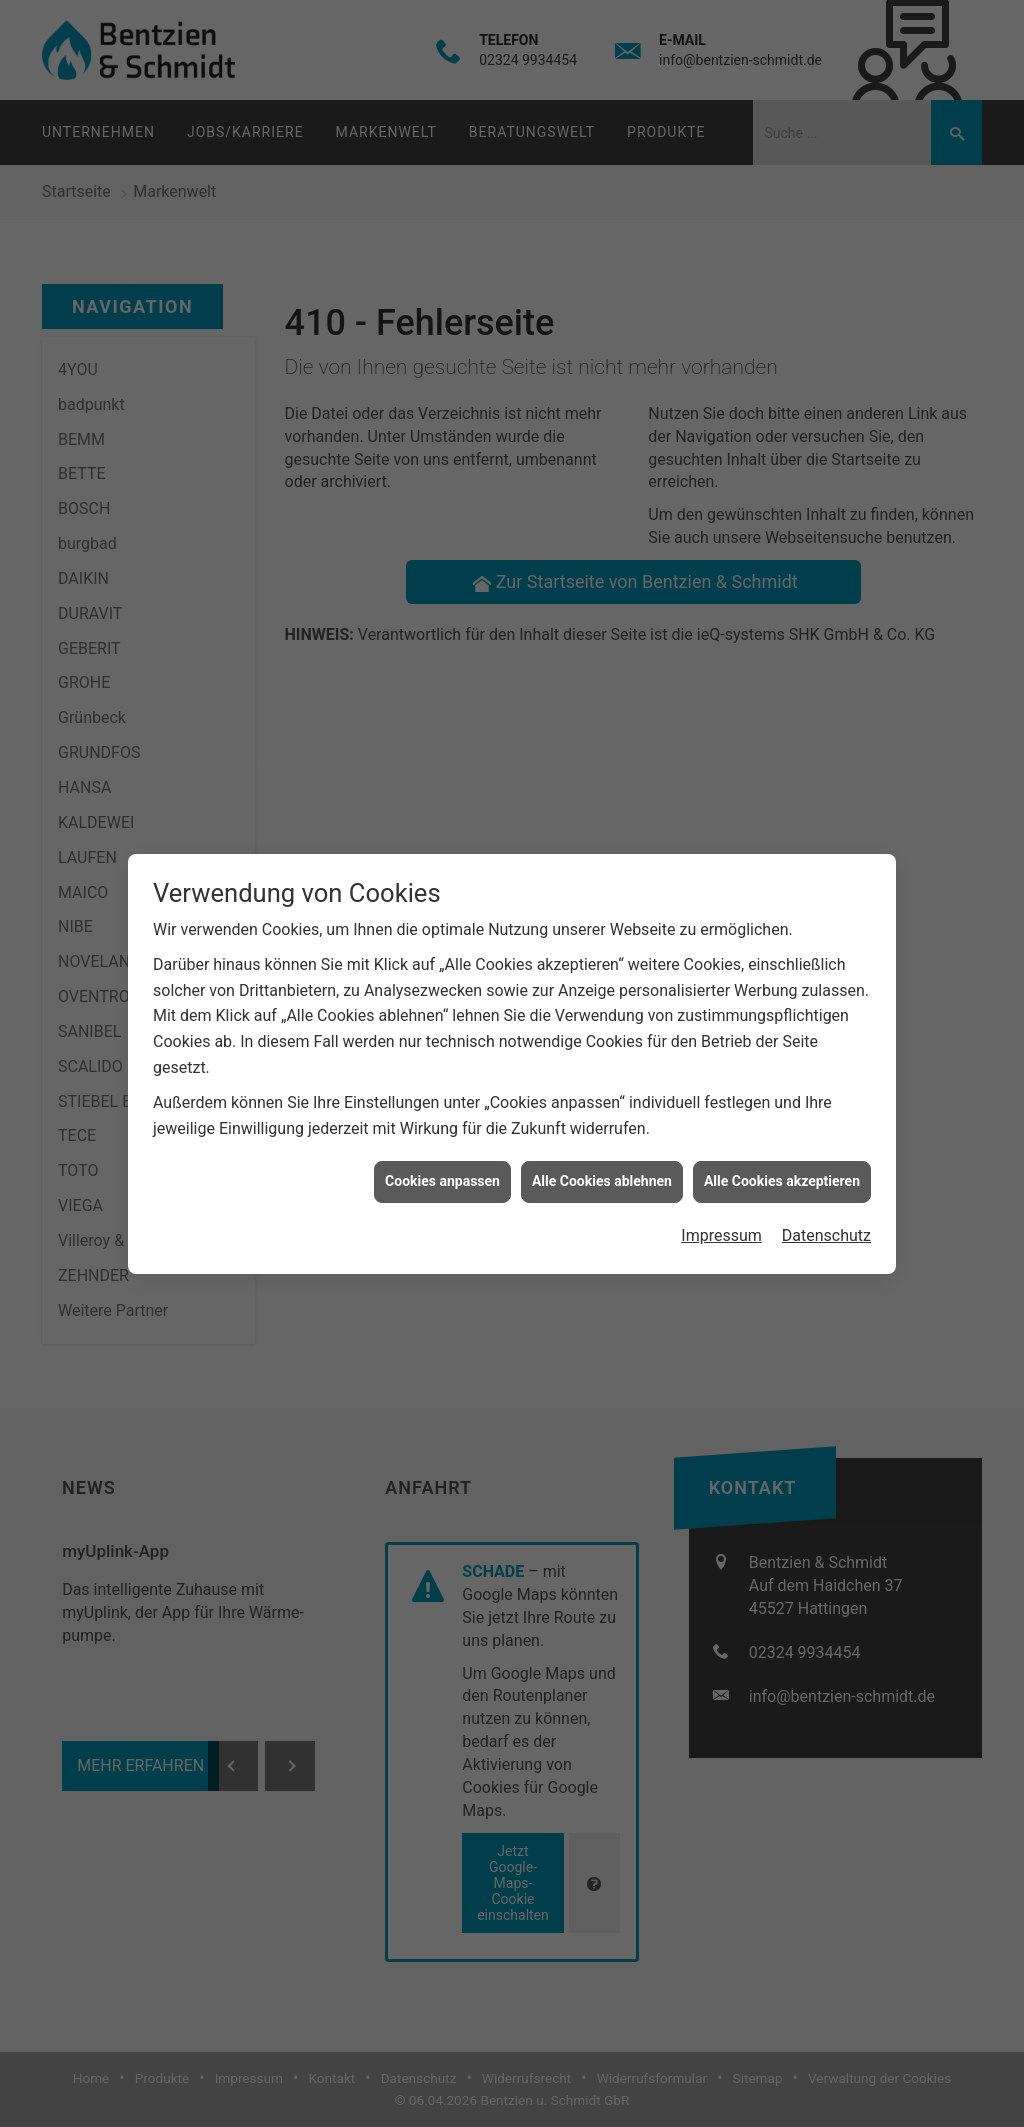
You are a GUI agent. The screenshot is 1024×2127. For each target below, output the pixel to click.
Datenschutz (826, 1207)
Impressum (721, 1207)
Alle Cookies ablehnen (602, 1154)
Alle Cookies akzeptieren (782, 1154)
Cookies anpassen (442, 1154)
